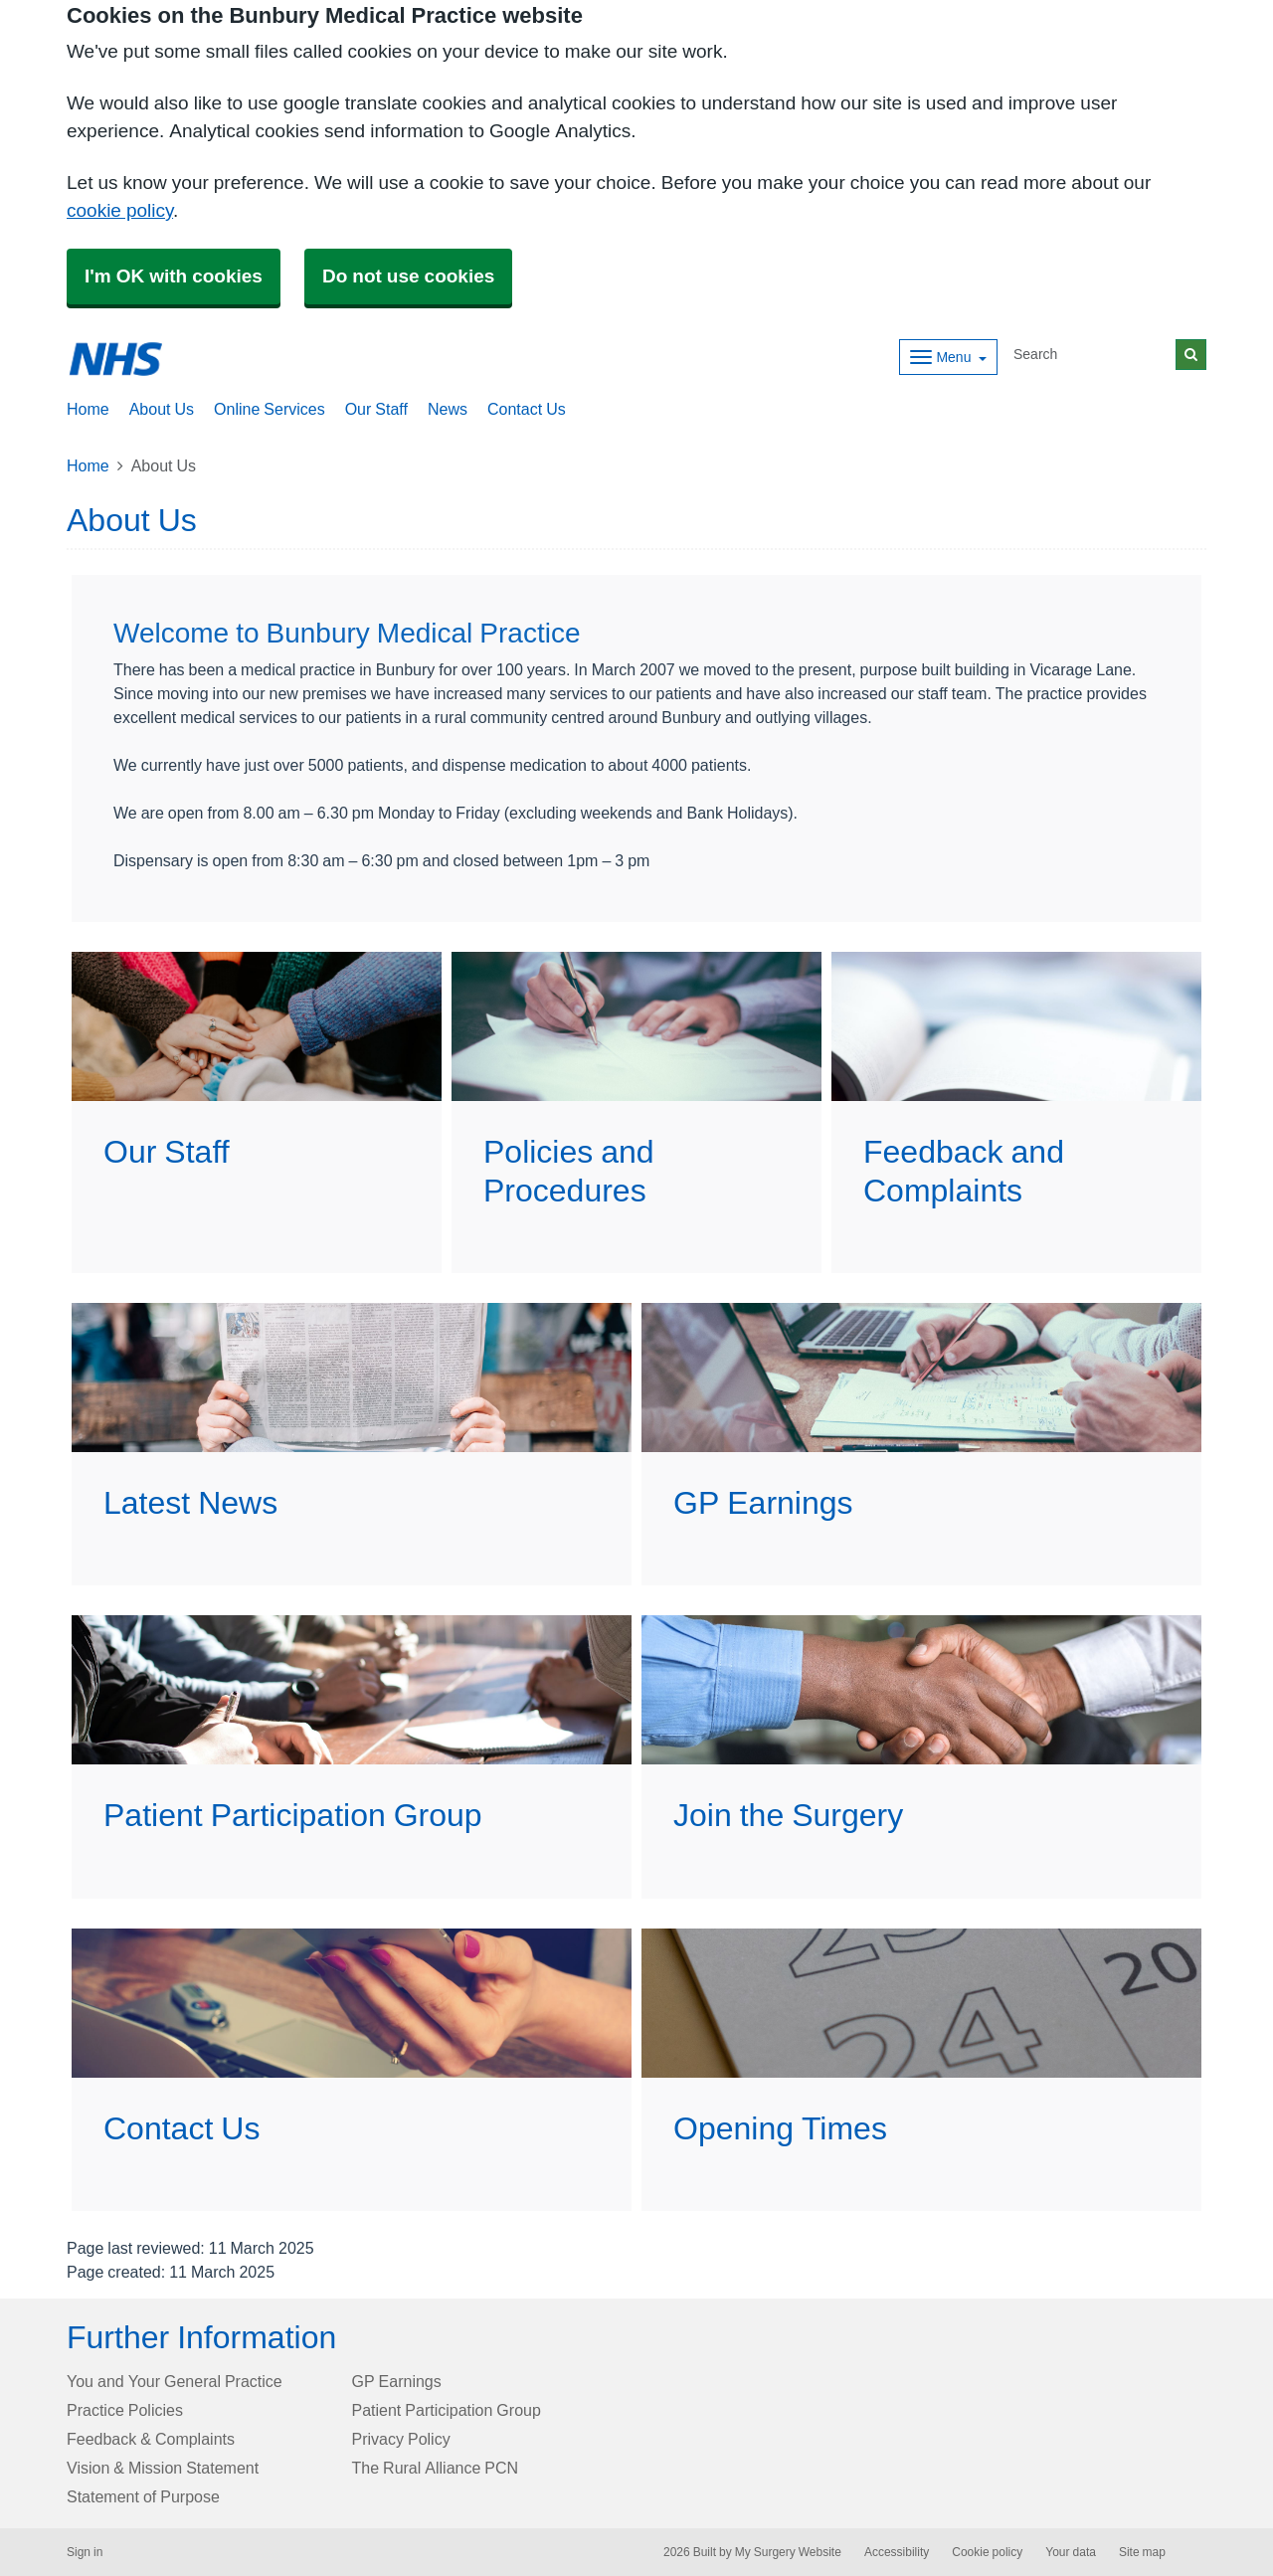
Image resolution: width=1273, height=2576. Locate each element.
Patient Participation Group (446, 2410)
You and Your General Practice (174, 2381)
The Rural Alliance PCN (435, 2468)
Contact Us (526, 409)
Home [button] (88, 409)
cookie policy (120, 210)
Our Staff (376, 409)
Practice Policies (125, 2410)
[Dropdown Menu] (948, 357)
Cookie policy (987, 2552)
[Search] (1091, 354)
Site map (1142, 2552)
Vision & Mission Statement (163, 2468)
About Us (161, 409)
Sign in (84, 2552)
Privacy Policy (401, 2439)
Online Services (269, 409)
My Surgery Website (788, 2552)
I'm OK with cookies (174, 276)
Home (88, 465)
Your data (1070, 2552)
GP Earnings (397, 2381)
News (447, 409)
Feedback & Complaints (151, 2439)
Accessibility (896, 2552)
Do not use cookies (408, 276)
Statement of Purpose (143, 2496)
